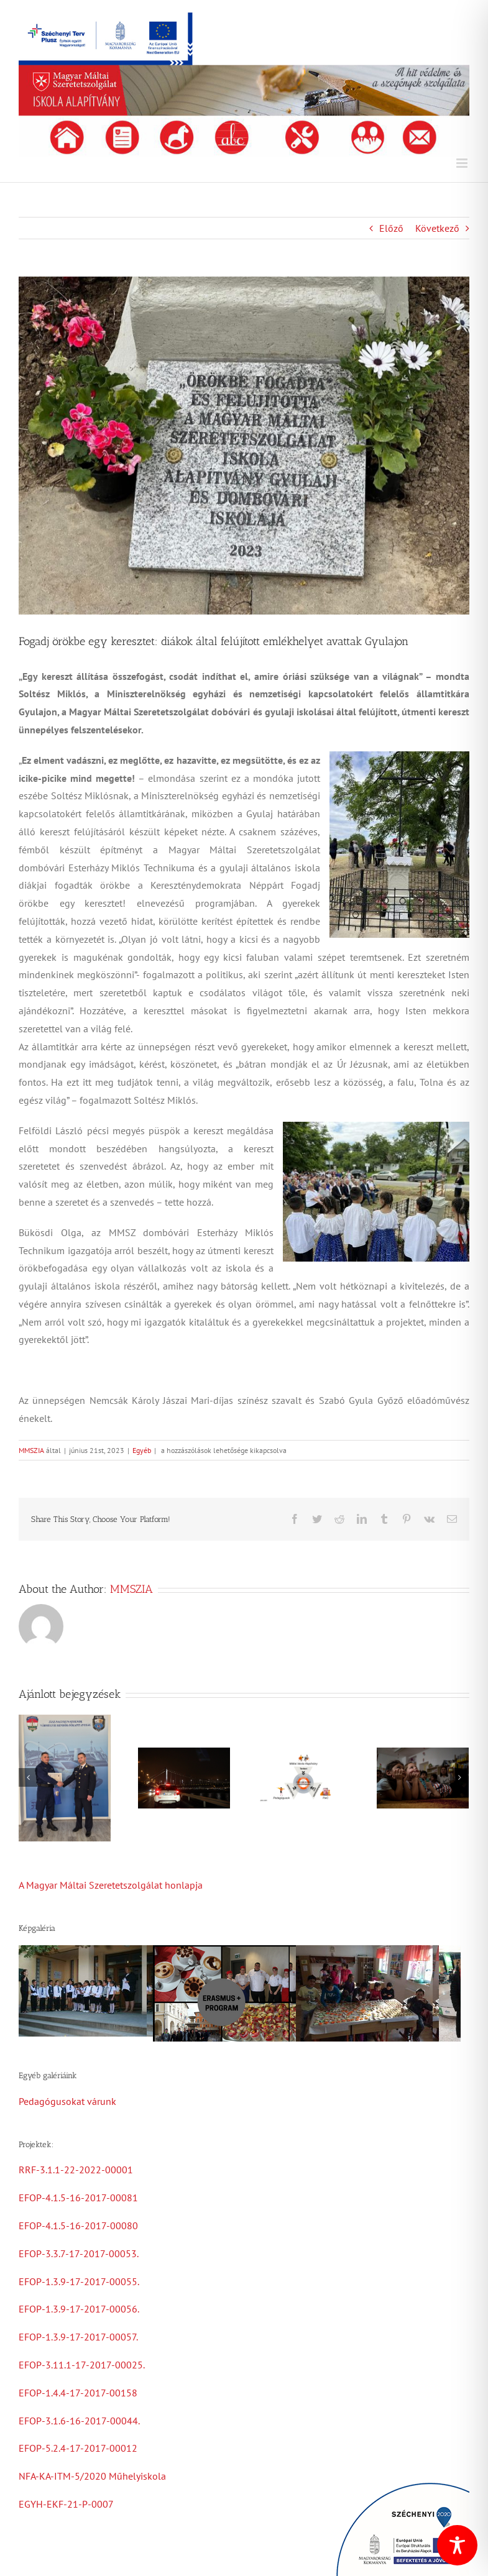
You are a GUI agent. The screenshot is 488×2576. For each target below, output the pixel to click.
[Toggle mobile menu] (462, 163)
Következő (437, 228)
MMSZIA (31, 1450)
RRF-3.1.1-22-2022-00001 (76, 2169)
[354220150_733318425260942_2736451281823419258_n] (244, 446)
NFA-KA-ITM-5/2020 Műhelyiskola (92, 2476)
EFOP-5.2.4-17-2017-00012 (78, 2448)
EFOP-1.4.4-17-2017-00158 (78, 2392)
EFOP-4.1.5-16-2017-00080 (78, 2225)
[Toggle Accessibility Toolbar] (457, 2545)
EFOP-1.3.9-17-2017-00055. (79, 2281)
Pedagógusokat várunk (67, 2101)
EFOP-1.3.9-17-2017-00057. (78, 2337)
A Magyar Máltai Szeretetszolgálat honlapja (111, 1885)
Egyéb (141, 1450)
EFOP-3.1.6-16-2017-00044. (79, 2420)
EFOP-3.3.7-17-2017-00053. (79, 2253)
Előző (391, 228)
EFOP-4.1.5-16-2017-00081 (78, 2197)
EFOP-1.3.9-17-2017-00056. (79, 2309)
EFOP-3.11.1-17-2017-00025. (82, 2364)
